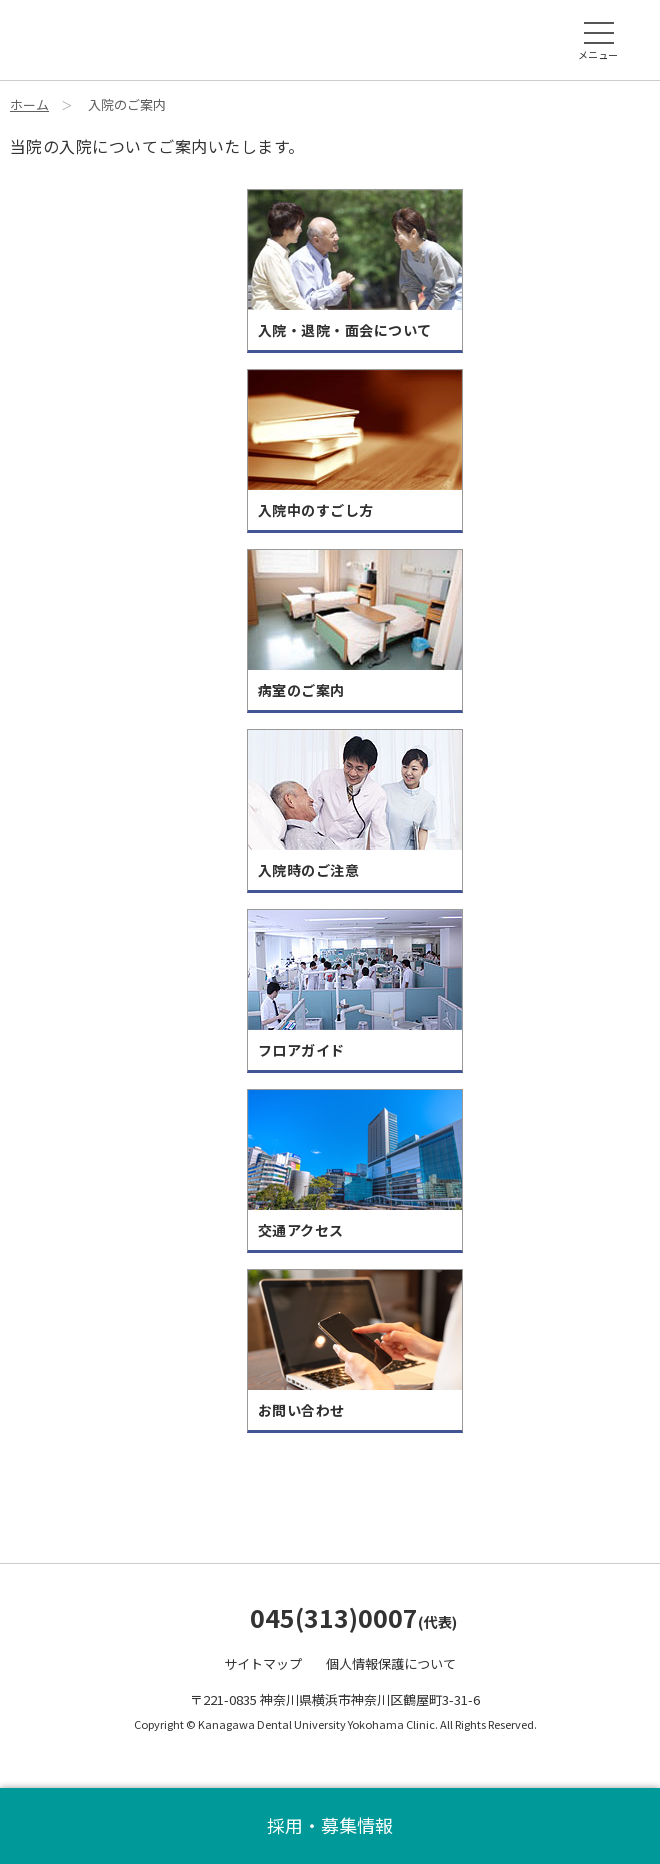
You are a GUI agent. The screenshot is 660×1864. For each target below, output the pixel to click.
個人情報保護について (391, 1663)
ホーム (29, 104)
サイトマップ (263, 1663)
